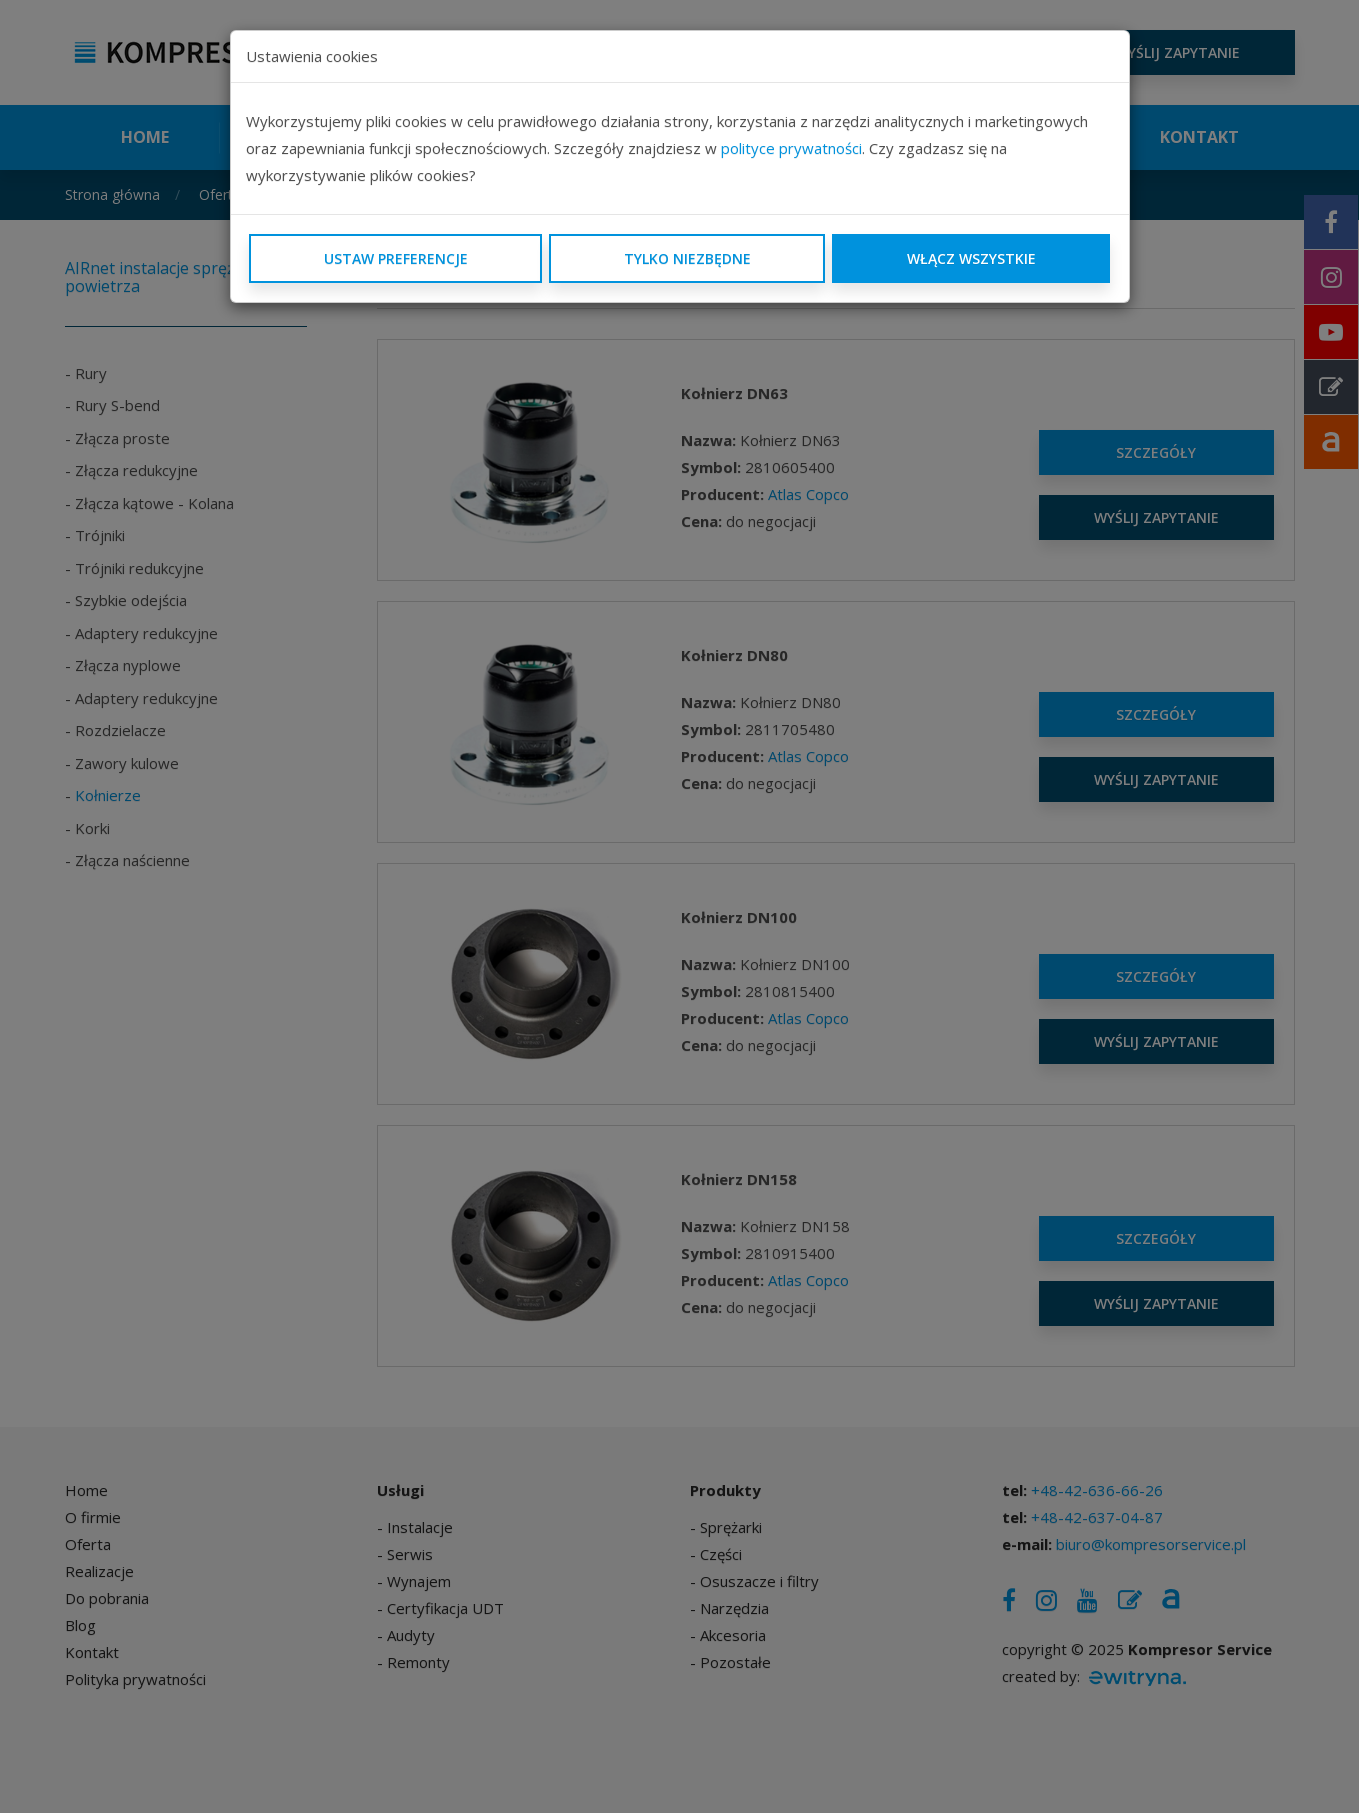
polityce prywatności (791, 148)
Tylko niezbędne (687, 258)
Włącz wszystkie (971, 258)
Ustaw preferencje (396, 258)
